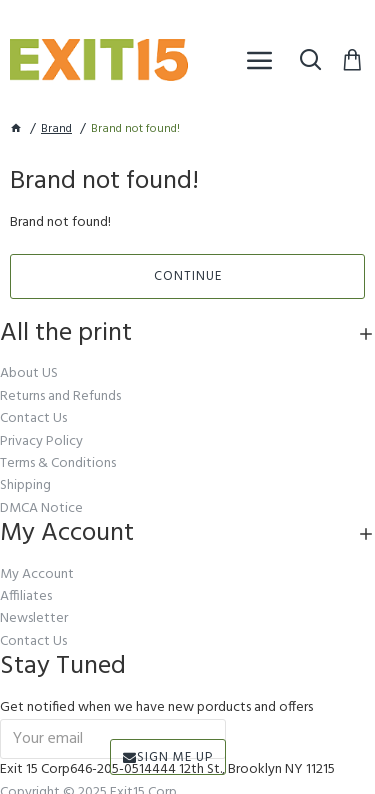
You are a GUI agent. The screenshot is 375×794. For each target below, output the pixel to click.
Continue (188, 276)
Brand (56, 129)
